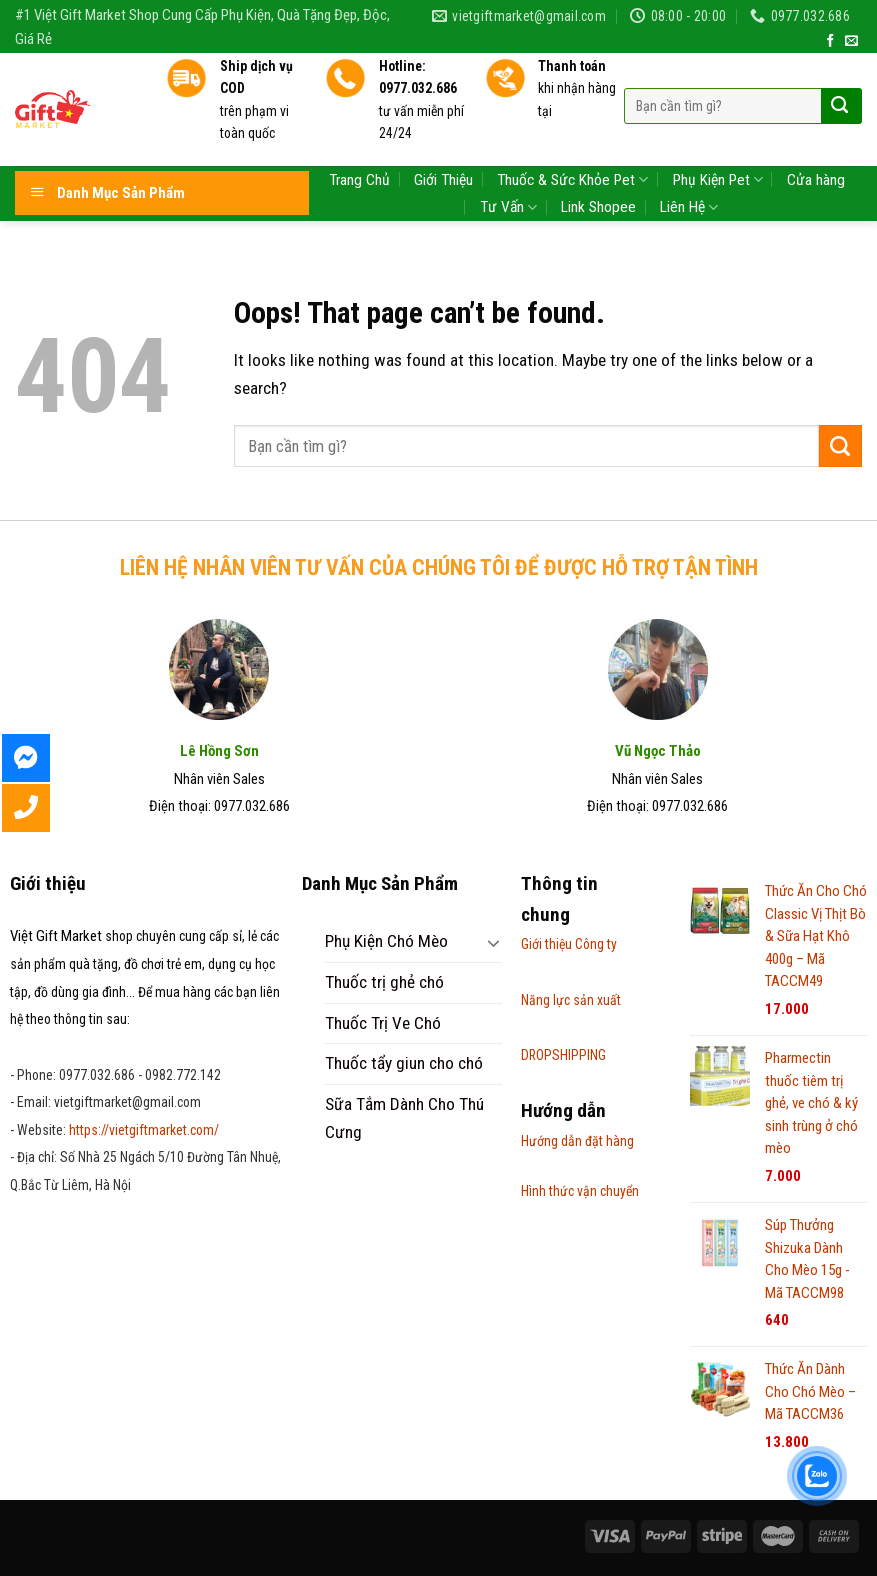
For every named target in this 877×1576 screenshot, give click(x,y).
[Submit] (840, 446)
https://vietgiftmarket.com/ (144, 1130)
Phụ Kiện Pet (718, 131)
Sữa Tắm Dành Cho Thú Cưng (404, 1118)
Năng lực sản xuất (571, 1000)
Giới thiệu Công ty (569, 944)
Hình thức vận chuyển (580, 1191)
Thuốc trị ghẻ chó (384, 982)
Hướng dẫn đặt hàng (577, 1141)
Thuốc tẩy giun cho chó (404, 1063)
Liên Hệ (689, 159)
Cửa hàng (816, 132)
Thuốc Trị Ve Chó (383, 1023)
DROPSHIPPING (563, 1055)
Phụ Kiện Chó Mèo (386, 941)
